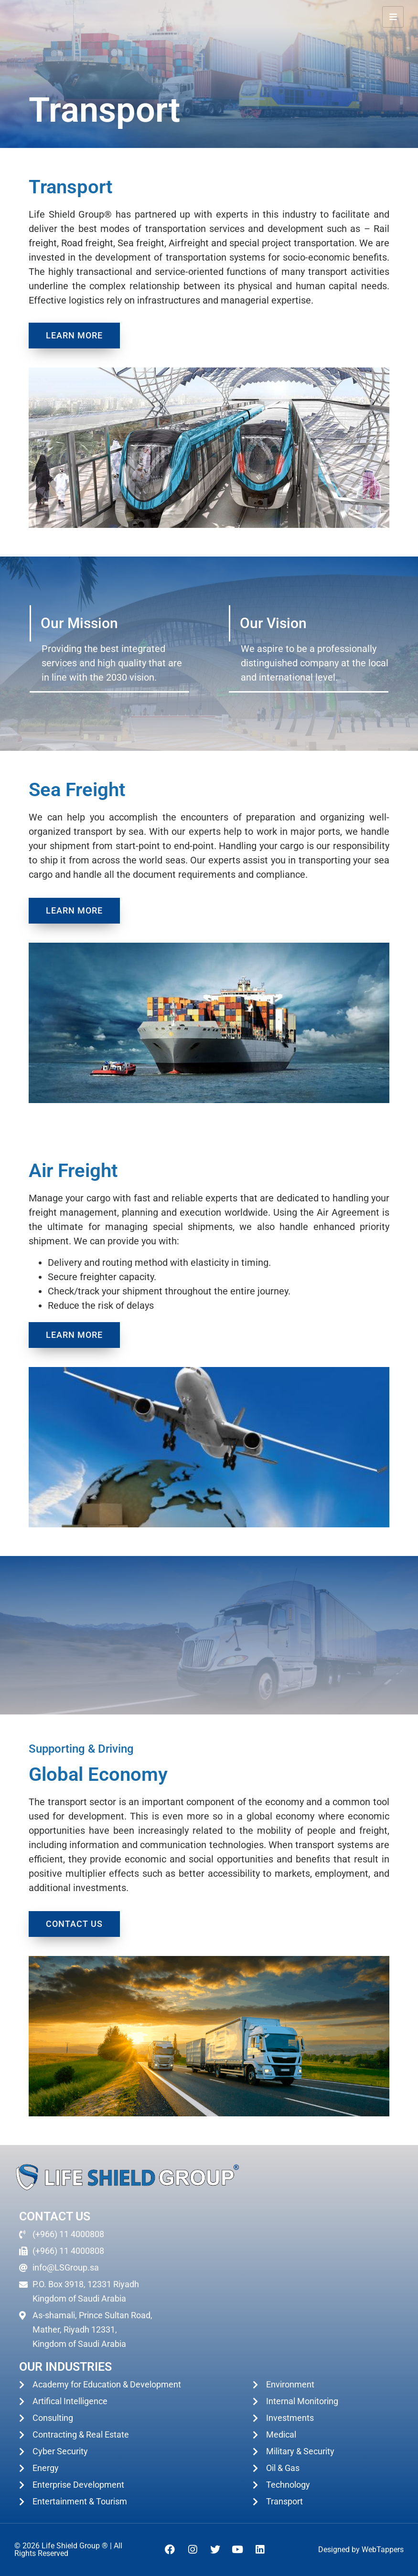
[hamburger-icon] (393, 17)
